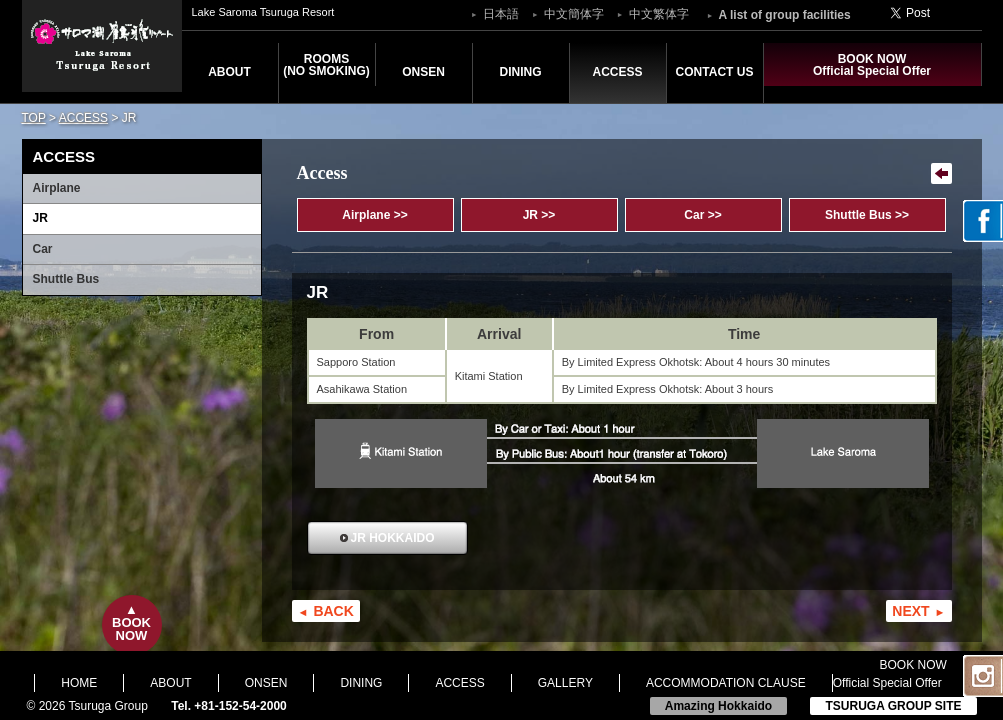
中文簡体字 (574, 14)
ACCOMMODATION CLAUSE (726, 683)
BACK (333, 611)
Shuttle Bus (66, 279)
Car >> (702, 215)
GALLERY (565, 683)
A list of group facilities (784, 15)
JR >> (539, 215)
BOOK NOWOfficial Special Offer (872, 65)
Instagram (983, 676)
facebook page (983, 221)
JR (40, 218)
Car (43, 249)
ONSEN (423, 72)
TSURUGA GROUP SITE (893, 706)
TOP (34, 118)
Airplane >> (374, 215)
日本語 (501, 14)
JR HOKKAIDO (393, 538)
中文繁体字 (659, 14)
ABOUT (229, 72)
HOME (79, 683)
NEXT (910, 611)
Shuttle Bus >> (867, 215)
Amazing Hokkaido (718, 706)
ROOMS (326, 65)
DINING (521, 72)
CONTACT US (715, 72)
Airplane (57, 188)
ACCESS (617, 72)
